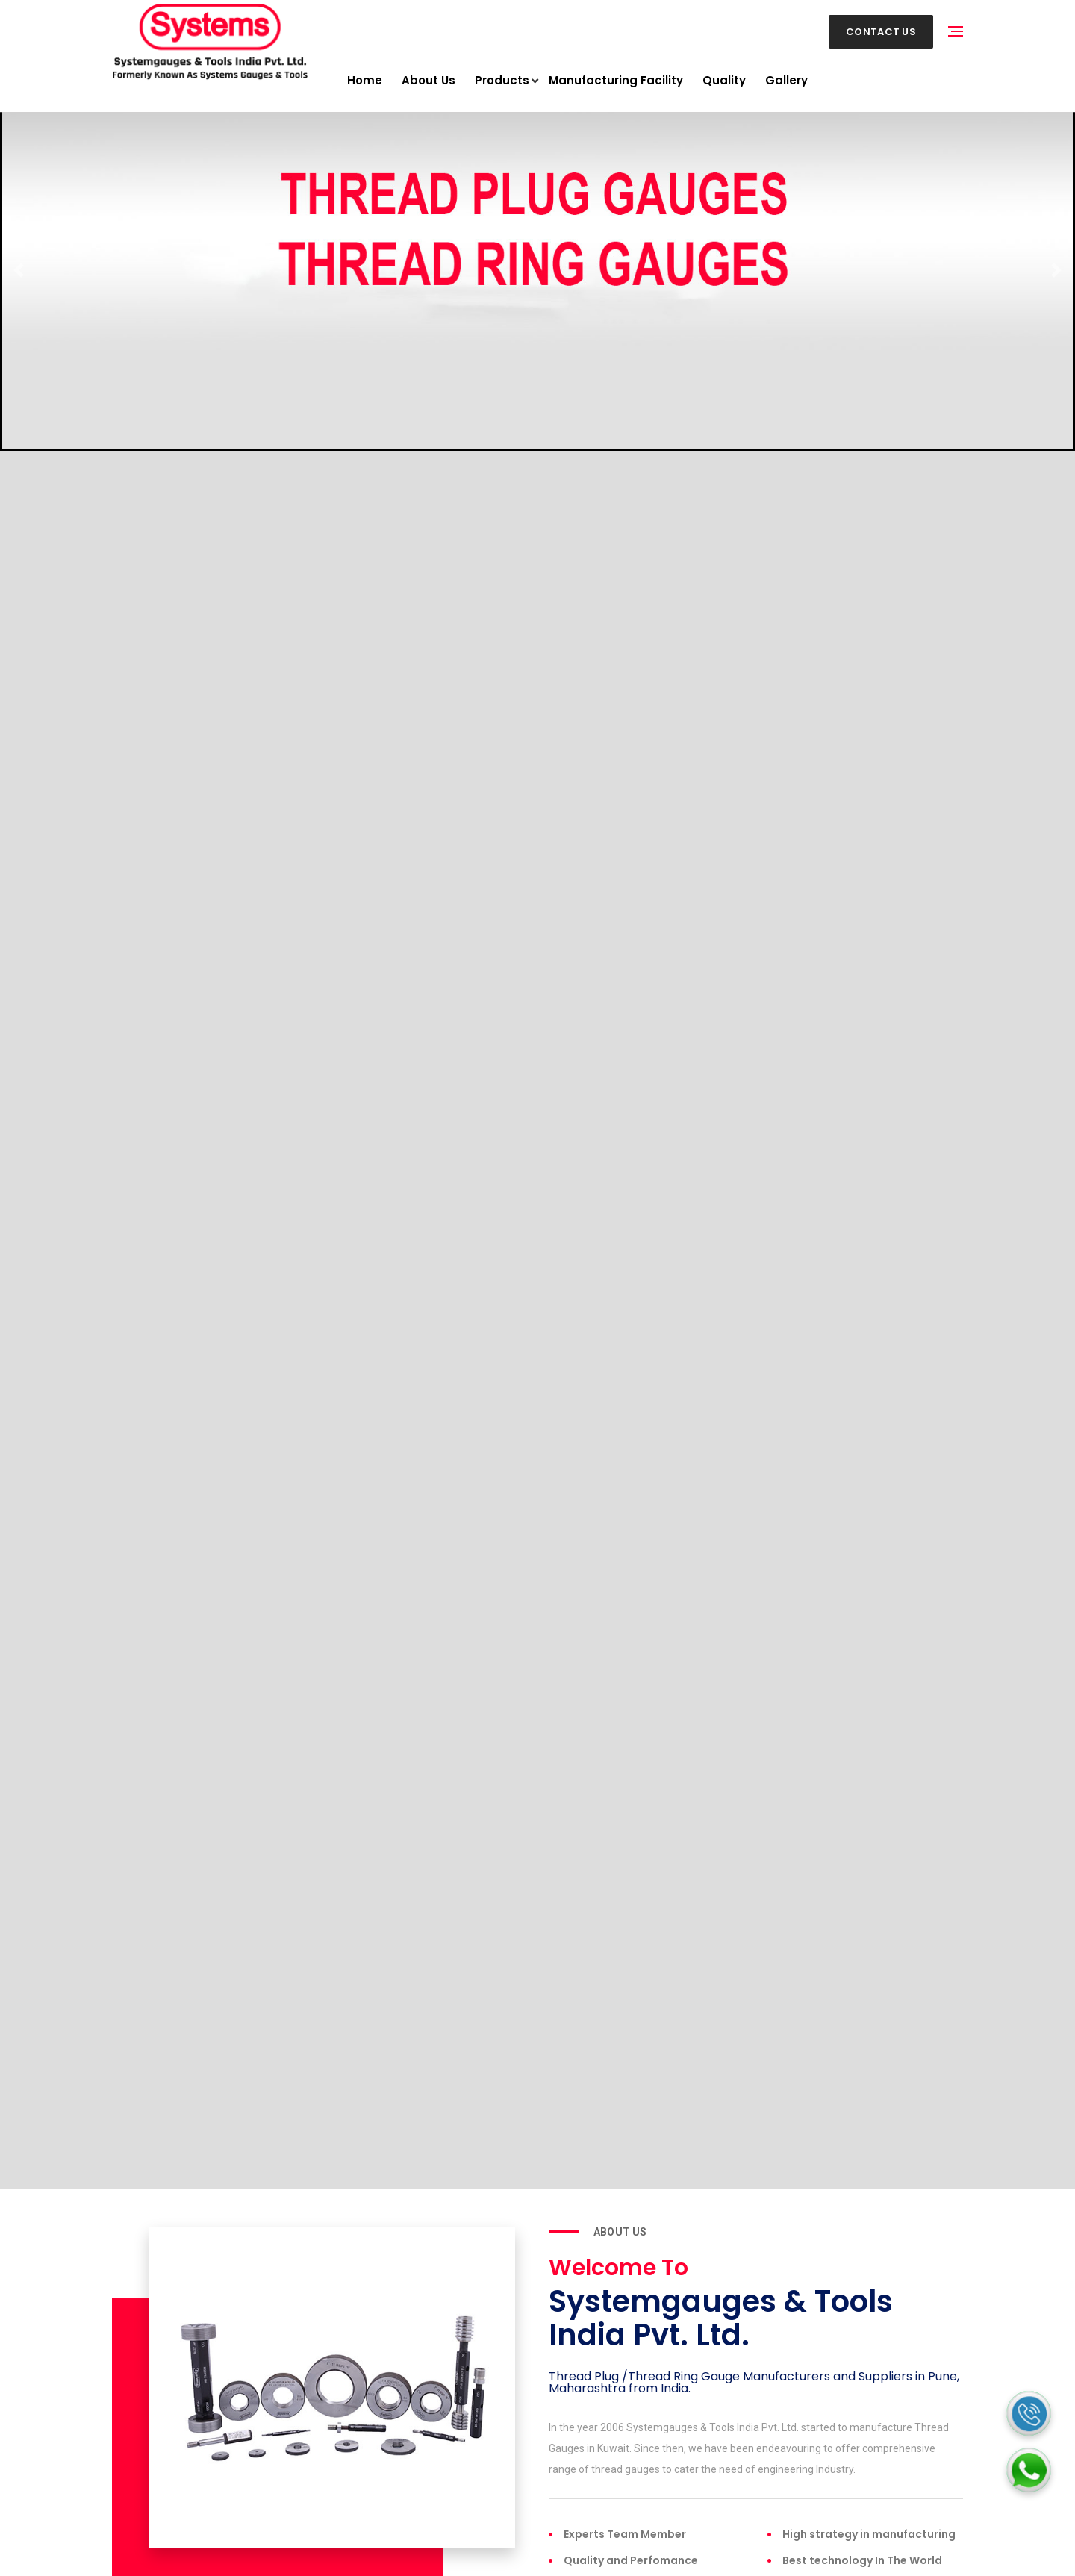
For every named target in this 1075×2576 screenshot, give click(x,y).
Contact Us (881, 32)
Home (364, 80)
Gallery (786, 80)
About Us (428, 80)
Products (502, 81)
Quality (724, 80)
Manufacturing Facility (616, 80)
